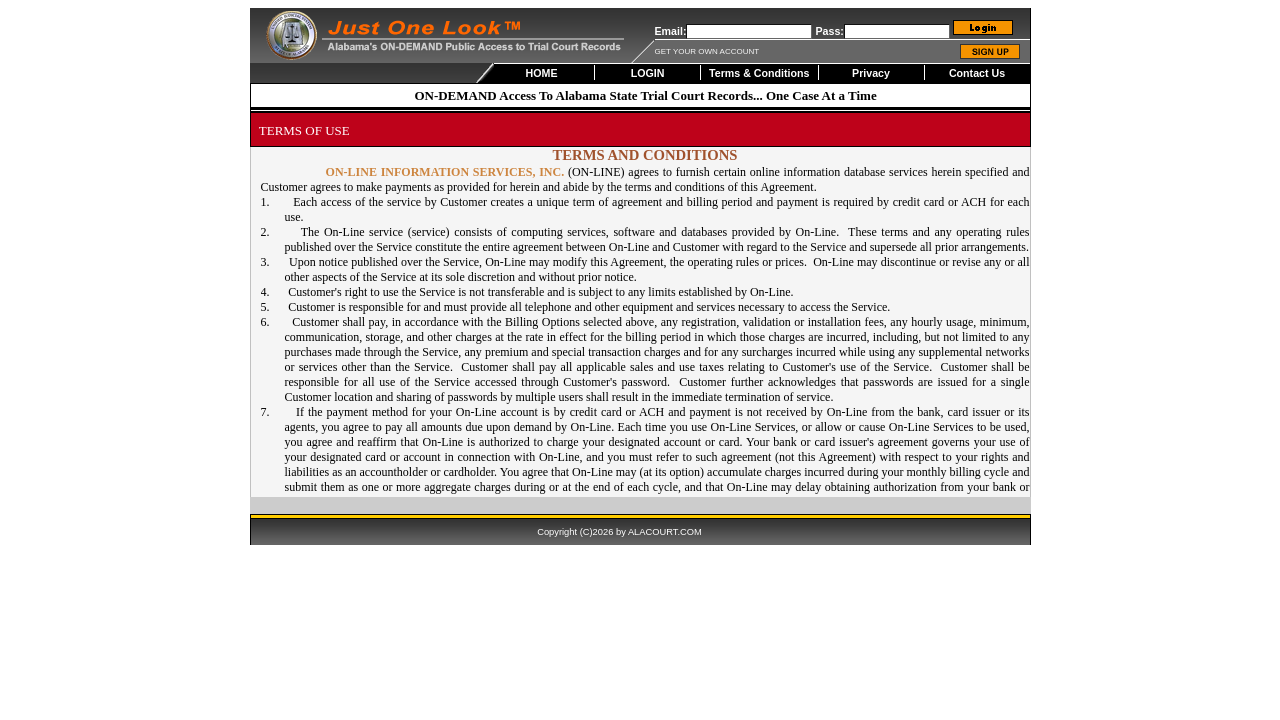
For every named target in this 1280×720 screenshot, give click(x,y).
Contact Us (977, 73)
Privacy (871, 73)
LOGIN (648, 73)
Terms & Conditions (759, 73)
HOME (542, 73)
